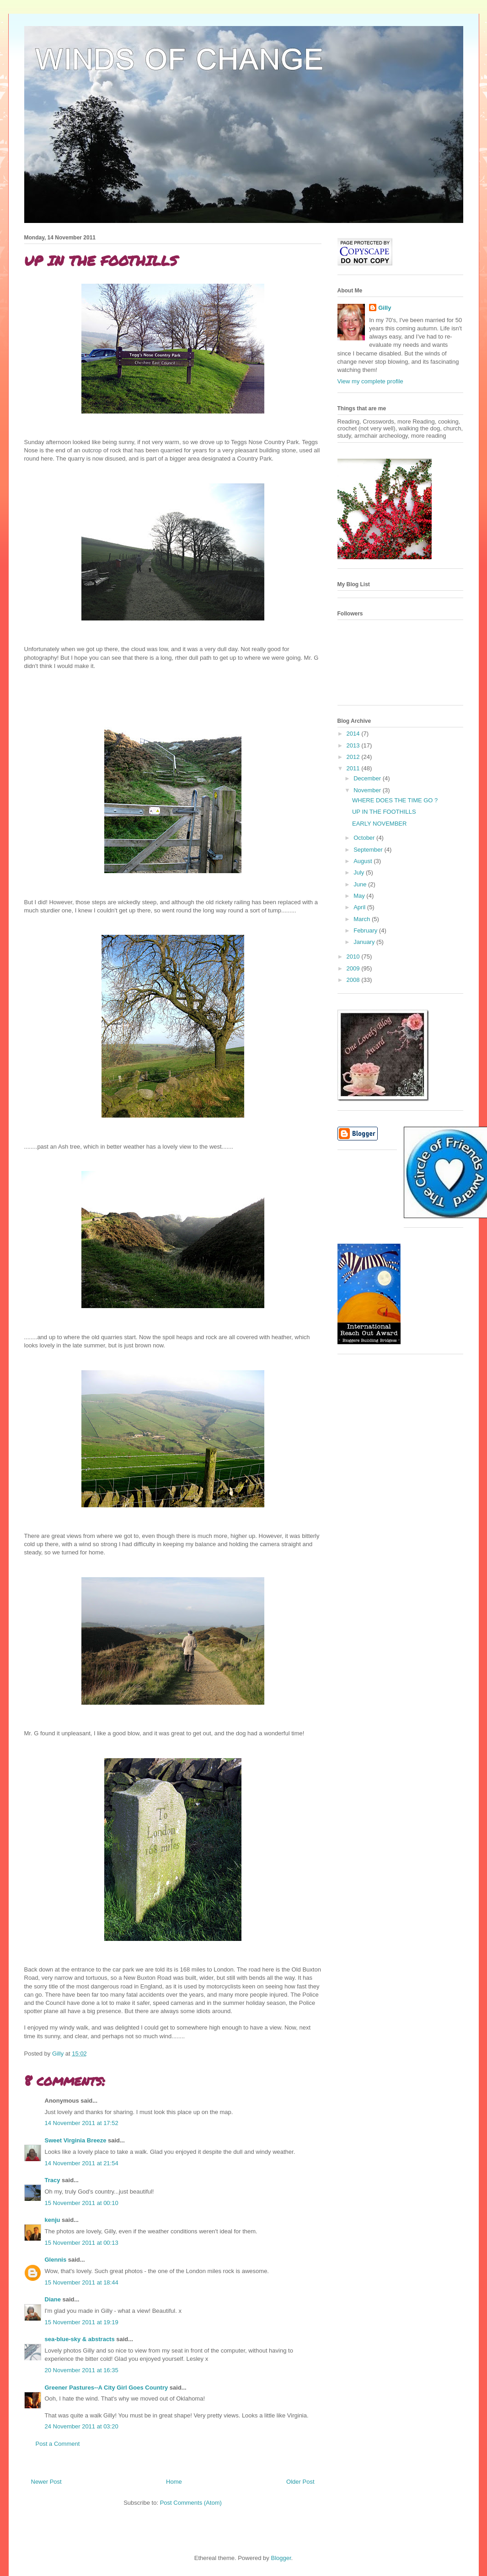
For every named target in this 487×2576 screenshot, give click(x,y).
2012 (354, 756)
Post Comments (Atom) (191, 2502)
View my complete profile (370, 381)
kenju (52, 2219)
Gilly (384, 307)
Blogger (281, 2558)
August (363, 861)
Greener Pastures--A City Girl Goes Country (106, 2387)
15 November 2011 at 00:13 (81, 2242)
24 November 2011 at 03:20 (81, 2426)
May (359, 895)
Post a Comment (58, 2443)
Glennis (56, 2259)
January (364, 941)
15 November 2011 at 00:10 (81, 2203)
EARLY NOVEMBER (379, 823)
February (366, 930)
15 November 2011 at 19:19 (81, 2322)
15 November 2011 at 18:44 (81, 2282)
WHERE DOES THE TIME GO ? (395, 800)
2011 (354, 768)
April (360, 907)
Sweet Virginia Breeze (76, 2140)
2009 (354, 968)
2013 (354, 745)
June (360, 884)
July (359, 872)
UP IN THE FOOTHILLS (384, 811)
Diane (53, 2299)
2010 (354, 956)
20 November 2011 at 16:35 (81, 2370)
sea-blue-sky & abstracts (80, 2339)
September (368, 849)
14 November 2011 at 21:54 (81, 2163)
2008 (354, 979)
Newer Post (46, 2481)
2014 (354, 733)
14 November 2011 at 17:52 (81, 2123)
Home (174, 2481)
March (362, 919)
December (368, 778)
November (368, 790)
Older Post (300, 2481)
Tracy (52, 2180)
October (364, 837)
